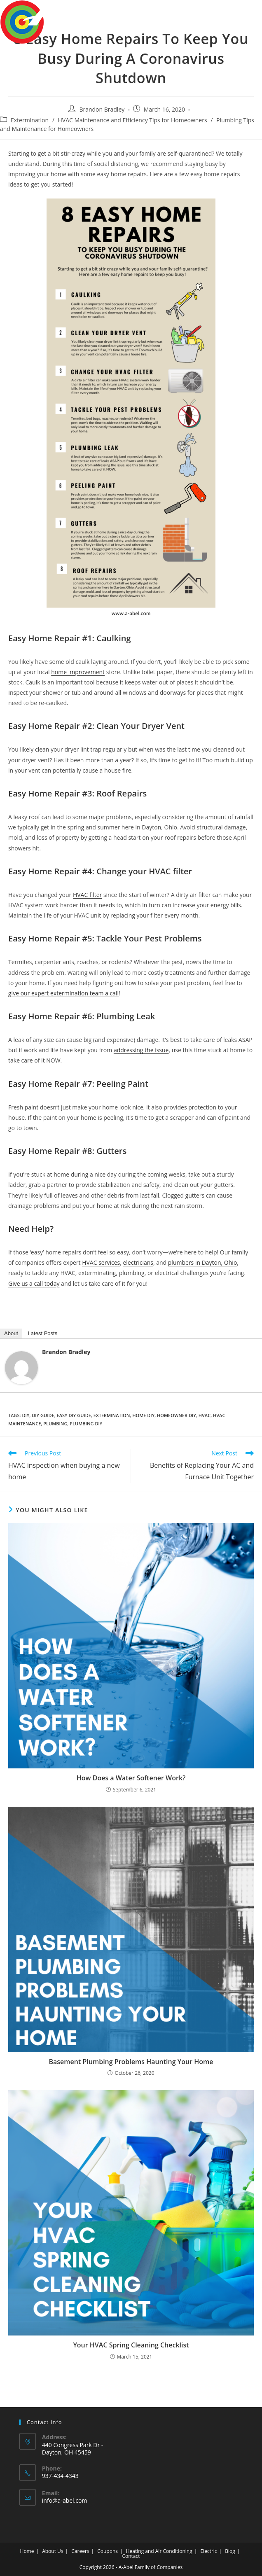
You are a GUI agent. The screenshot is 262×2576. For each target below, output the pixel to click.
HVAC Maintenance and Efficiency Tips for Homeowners (132, 120)
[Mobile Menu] (249, 13)
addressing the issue (141, 1050)
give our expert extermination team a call (63, 993)
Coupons (107, 2551)
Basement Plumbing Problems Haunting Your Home (131, 2061)
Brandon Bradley (101, 109)
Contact (131, 2556)
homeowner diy (176, 1415)
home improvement (78, 672)
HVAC (205, 1415)
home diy (143, 1415)
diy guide (43, 1415)
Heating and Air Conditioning (159, 2551)
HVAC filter (87, 895)
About (11, 1333)
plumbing (55, 1423)
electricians (138, 1262)
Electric (208, 2551)
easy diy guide (74, 1415)
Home (27, 2551)
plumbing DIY (86, 1423)
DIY (25, 1415)
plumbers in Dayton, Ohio (202, 1262)
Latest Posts (43, 1333)
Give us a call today (33, 1283)
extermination (112, 1415)
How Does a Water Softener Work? (131, 1777)
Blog (230, 2551)
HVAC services (101, 1262)
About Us (52, 2551)
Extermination (30, 120)
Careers (80, 2551)
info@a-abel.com (64, 2500)
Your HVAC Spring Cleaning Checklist (131, 2344)
